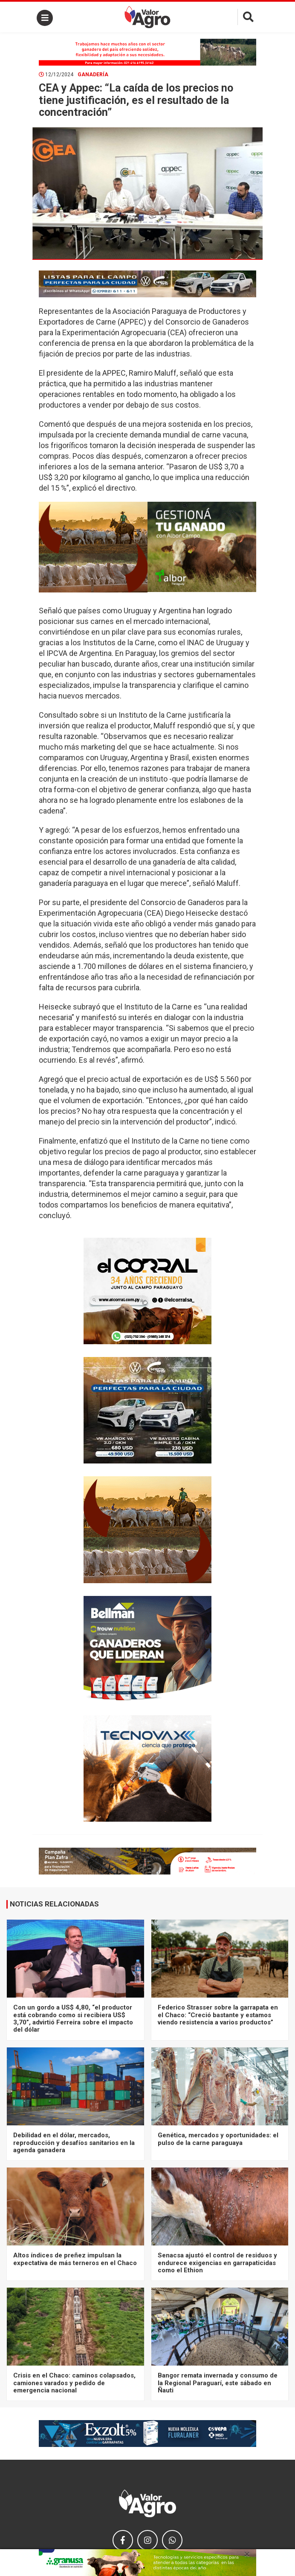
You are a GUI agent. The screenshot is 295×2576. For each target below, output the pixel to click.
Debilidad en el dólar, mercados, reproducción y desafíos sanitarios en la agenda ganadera (74, 2142)
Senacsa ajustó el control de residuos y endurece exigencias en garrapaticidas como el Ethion (217, 2262)
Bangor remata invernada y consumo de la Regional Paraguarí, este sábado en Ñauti (218, 2383)
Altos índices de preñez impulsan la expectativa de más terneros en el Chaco (75, 2258)
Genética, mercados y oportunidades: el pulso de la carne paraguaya (218, 2138)
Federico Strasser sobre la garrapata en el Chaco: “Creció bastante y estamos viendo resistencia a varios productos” (218, 2015)
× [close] (247, 2554)
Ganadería (93, 75)
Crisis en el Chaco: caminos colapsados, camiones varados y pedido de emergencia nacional (74, 2383)
